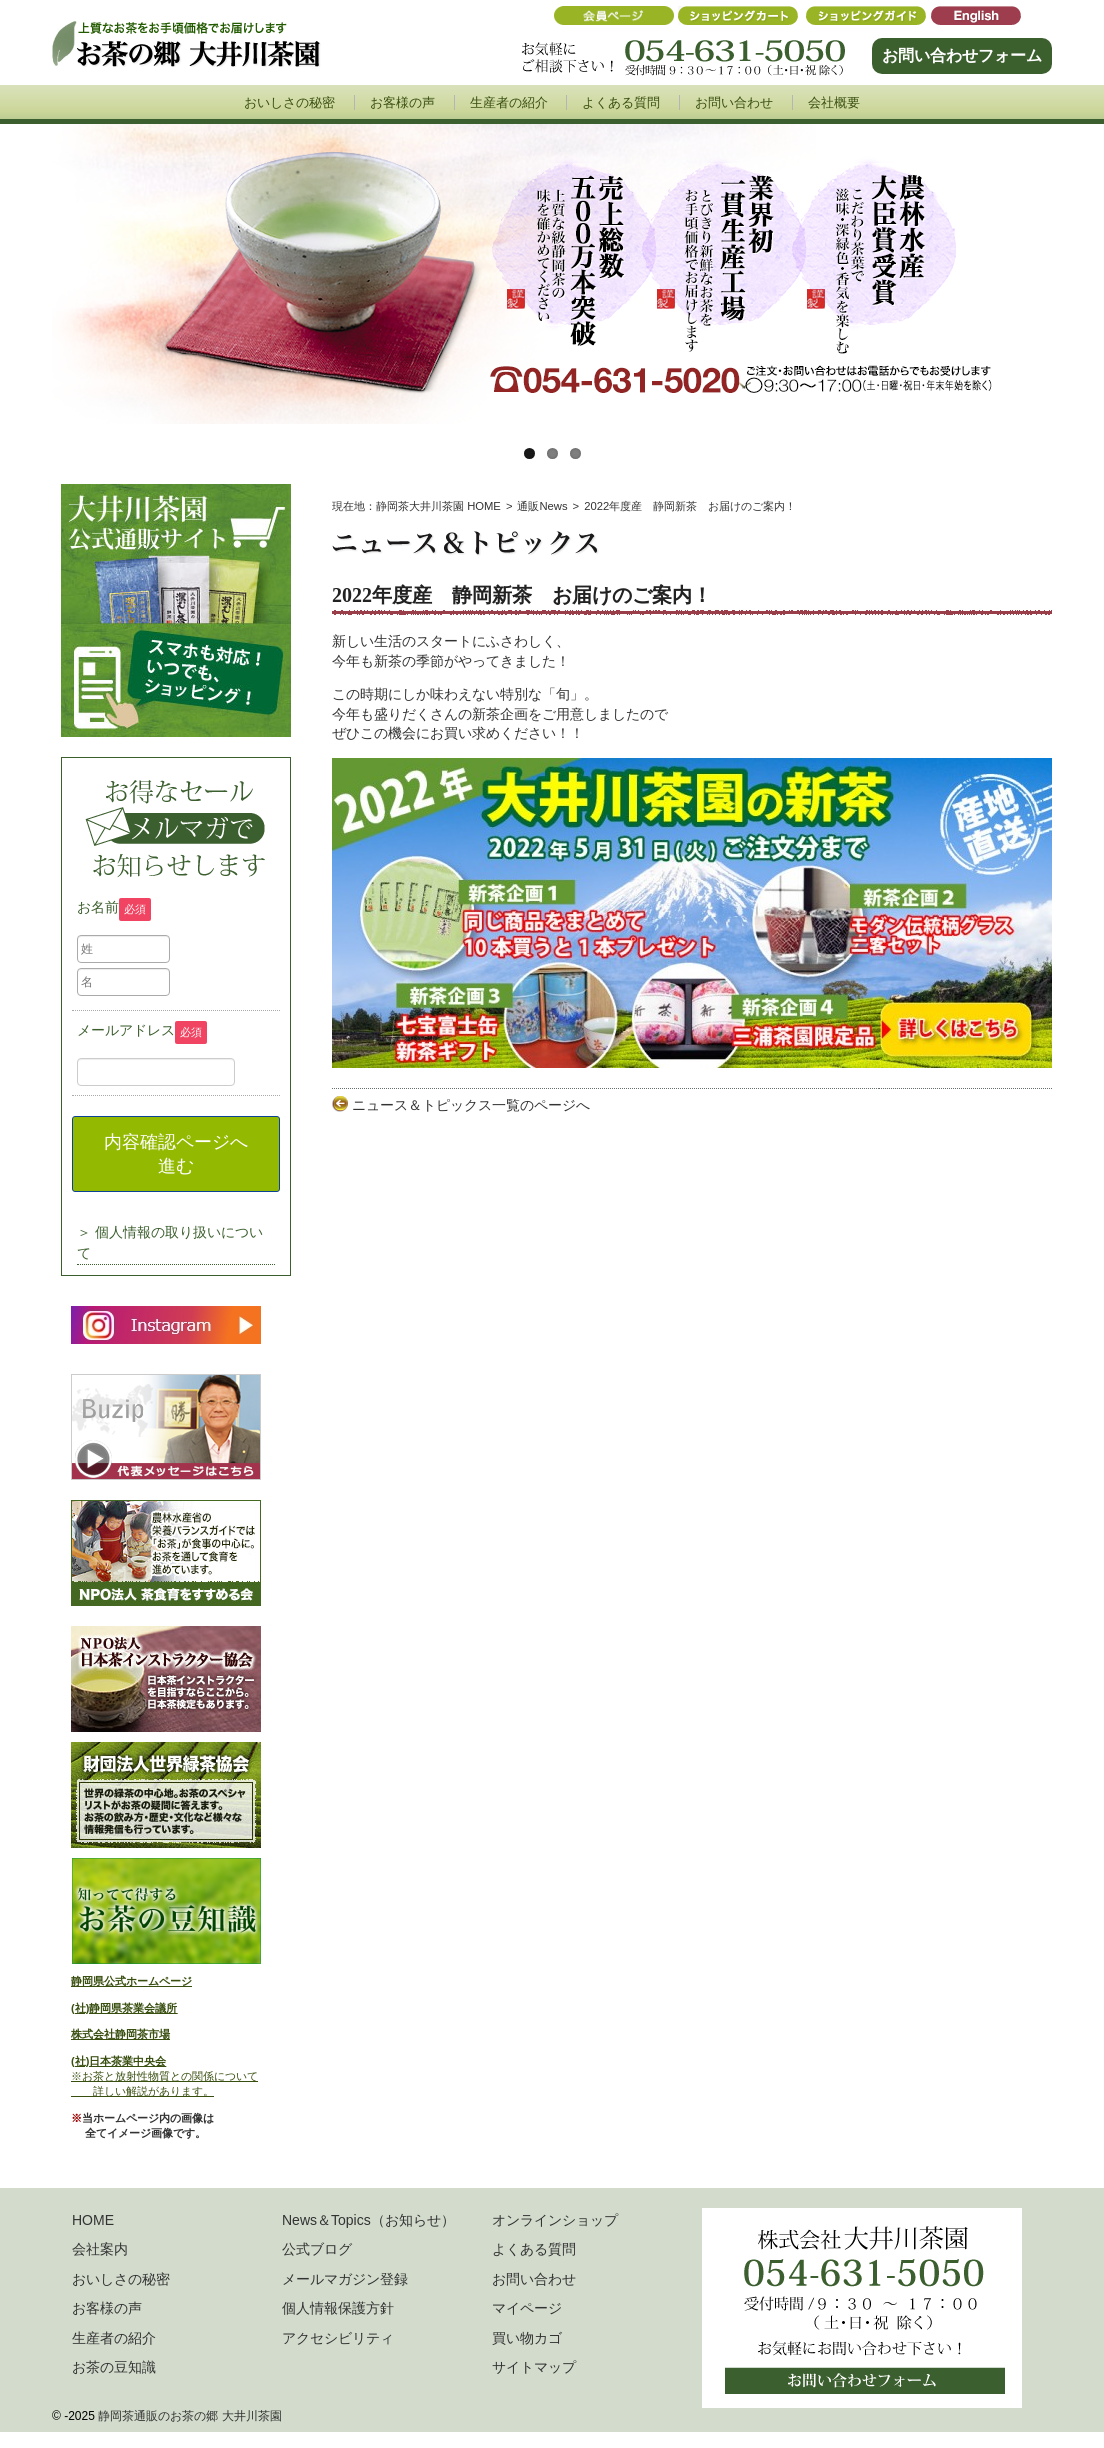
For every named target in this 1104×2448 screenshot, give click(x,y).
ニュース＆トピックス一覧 (436, 1105)
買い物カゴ (527, 2338)
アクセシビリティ (338, 2338)
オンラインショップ (555, 2220)
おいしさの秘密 (289, 102)
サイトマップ (534, 2367)
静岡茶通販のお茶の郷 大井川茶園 (189, 2416)
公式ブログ (317, 2249)
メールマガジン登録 (345, 2279)
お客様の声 (402, 102)
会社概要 (834, 102)
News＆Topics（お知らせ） (368, 2220)
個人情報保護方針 (338, 2308)
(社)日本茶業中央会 (118, 2061)
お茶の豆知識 (114, 2367)
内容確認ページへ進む (176, 1154)
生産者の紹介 (509, 102)
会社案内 (100, 2249)
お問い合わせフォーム (962, 55)
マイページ (527, 2308)
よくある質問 (621, 102)
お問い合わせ (734, 102)
